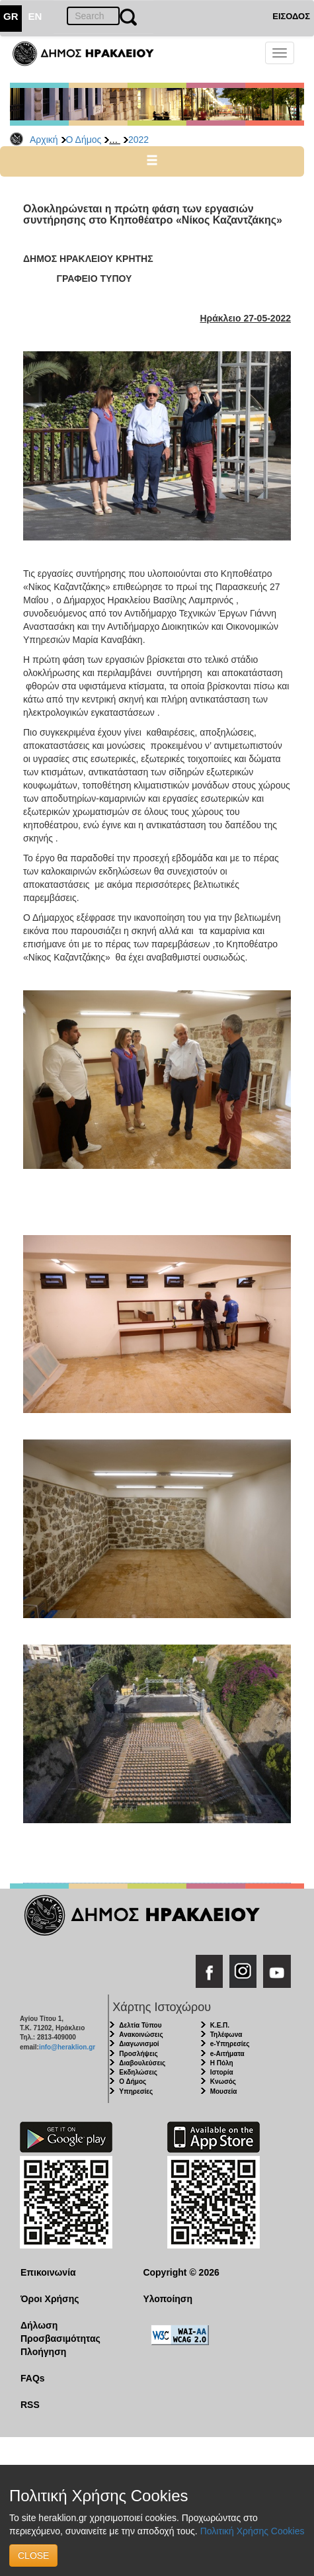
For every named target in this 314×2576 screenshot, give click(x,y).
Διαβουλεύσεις (142, 2063)
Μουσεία (223, 2091)
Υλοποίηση (167, 2299)
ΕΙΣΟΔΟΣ (291, 16)
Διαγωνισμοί (139, 2043)
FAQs (32, 2378)
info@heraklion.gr (67, 2047)
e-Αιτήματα (227, 2053)
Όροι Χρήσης (49, 2299)
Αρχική (44, 139)
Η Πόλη (221, 2063)
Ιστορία (221, 2072)
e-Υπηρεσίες (230, 2043)
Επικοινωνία (48, 2272)
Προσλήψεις (138, 2053)
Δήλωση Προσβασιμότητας (60, 2332)
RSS (30, 2404)
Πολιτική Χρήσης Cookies (252, 2531)
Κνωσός (223, 2081)
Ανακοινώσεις (141, 2034)
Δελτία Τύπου (140, 2025)
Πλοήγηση (43, 2351)
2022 (138, 139)
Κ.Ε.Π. (219, 2025)
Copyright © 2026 (181, 2272)
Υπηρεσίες (136, 2091)
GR (11, 16)
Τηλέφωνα (226, 2034)
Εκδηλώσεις (138, 2072)
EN (35, 16)
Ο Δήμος (84, 139)
